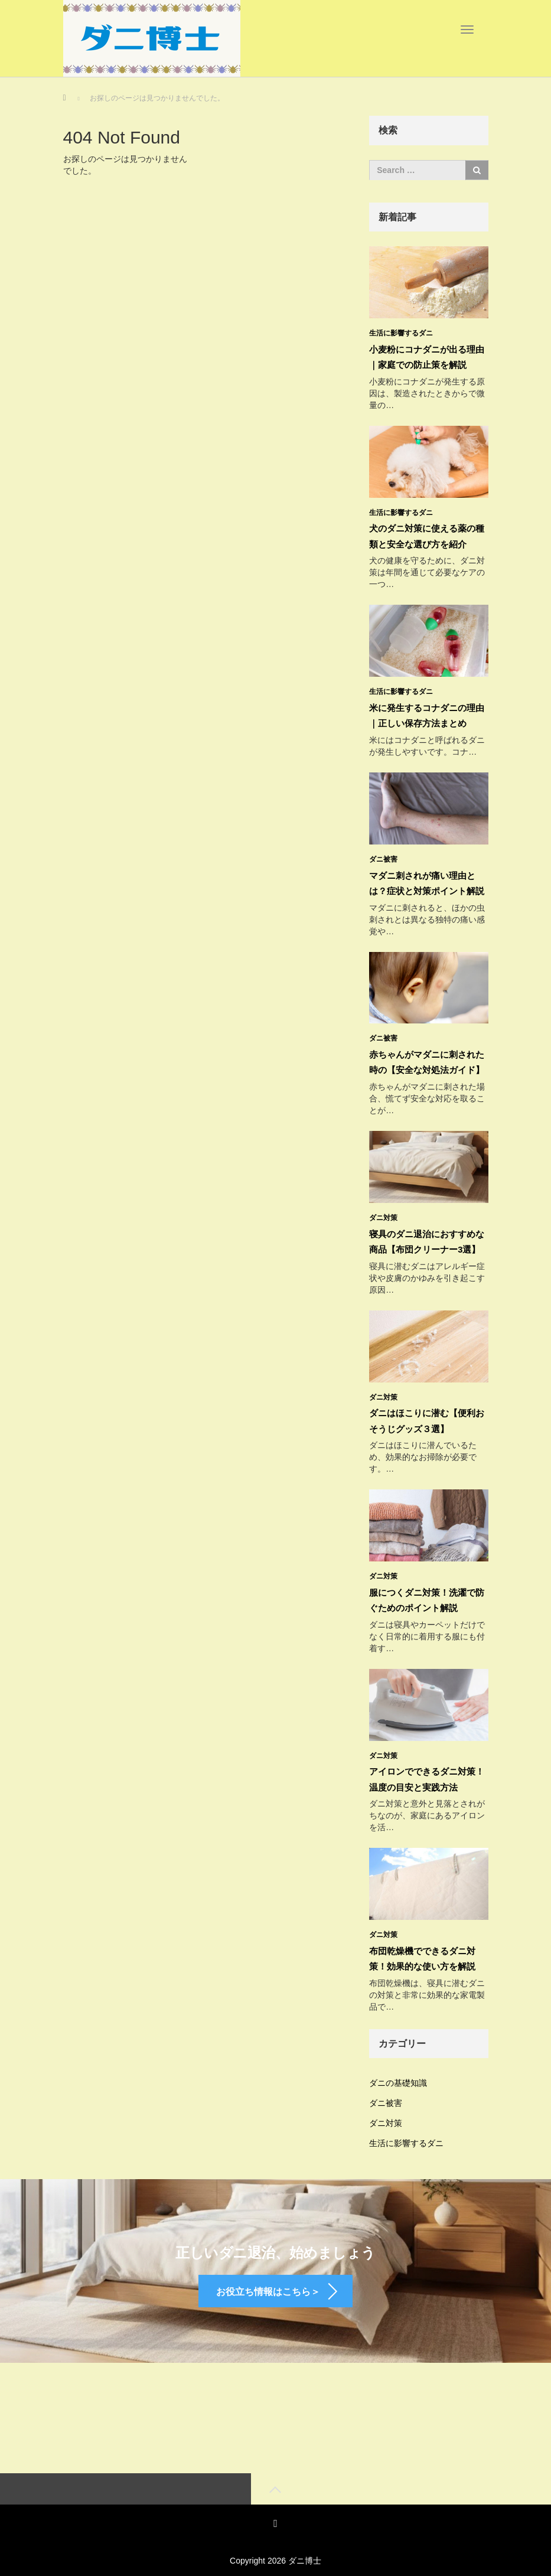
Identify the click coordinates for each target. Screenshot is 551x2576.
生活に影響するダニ (401, 333)
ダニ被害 (383, 855)
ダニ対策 (383, 1211)
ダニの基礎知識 (398, 2068)
